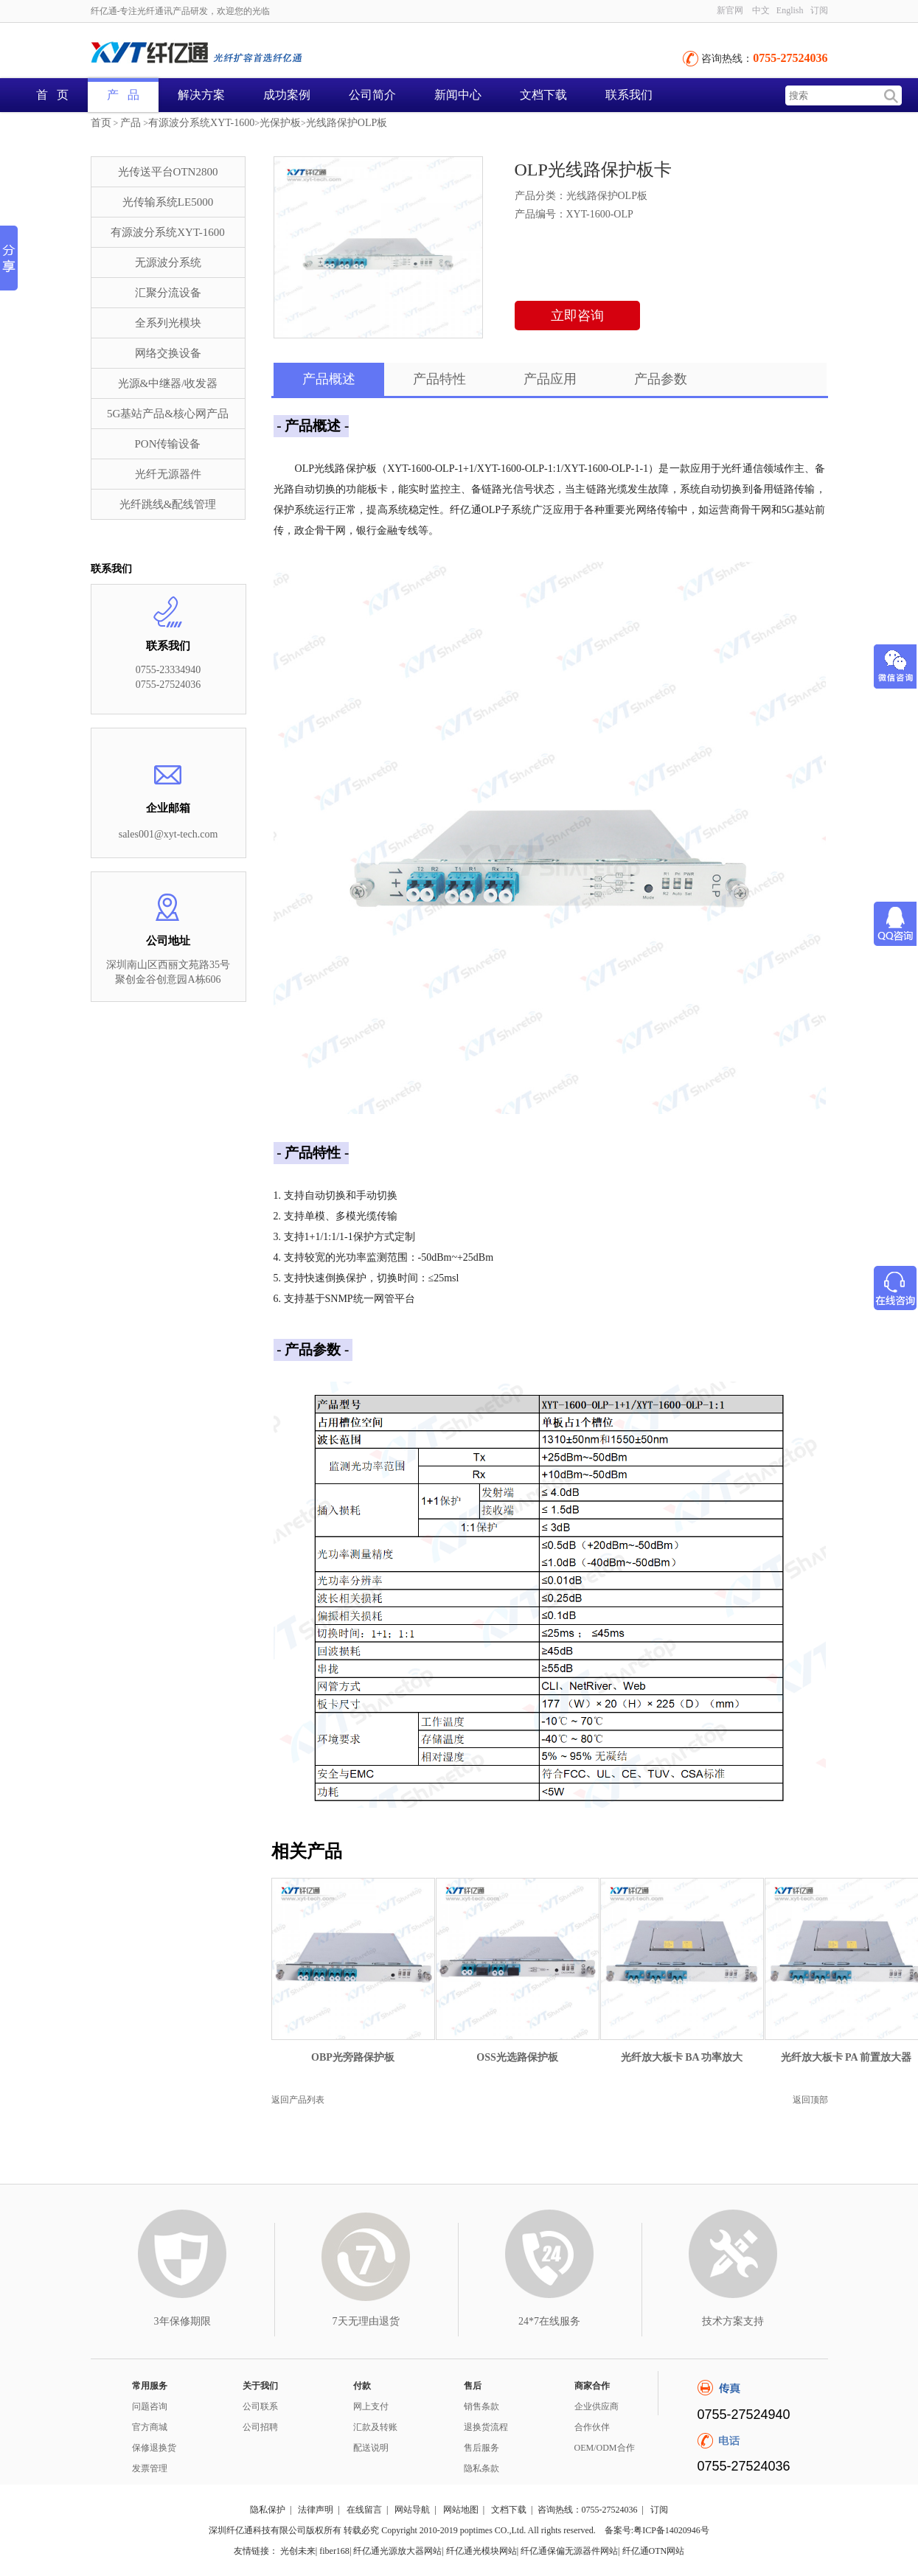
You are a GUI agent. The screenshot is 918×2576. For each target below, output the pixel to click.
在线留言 (364, 2509)
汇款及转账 (375, 2427)
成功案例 (286, 94)
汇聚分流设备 (168, 293)
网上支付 (371, 2406)
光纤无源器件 (168, 474)
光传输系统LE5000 (167, 202)
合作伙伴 (592, 2427)
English (790, 10)
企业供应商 (596, 2406)
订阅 (819, 10)
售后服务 (481, 2448)
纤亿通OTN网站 (653, 2551)
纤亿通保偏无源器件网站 (569, 2551)
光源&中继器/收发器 (168, 383)
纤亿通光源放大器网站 (397, 2551)
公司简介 (372, 94)
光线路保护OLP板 (346, 122)
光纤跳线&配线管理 (168, 504)
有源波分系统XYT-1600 (201, 122)
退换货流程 (486, 2427)
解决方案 (201, 94)
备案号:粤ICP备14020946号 (657, 2530)
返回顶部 (810, 2100)
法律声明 (315, 2509)
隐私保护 (267, 2509)
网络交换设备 (168, 353)
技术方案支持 (733, 2321)
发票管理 (149, 2468)
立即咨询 (577, 315)
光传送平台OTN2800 (168, 172)
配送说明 (371, 2448)
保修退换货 (154, 2448)
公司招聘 (260, 2427)
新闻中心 (457, 94)
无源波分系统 (168, 262)
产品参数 (660, 379)
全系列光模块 (168, 323)
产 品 (123, 94)
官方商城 (149, 2427)
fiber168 (334, 2551)
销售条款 (481, 2406)
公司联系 (260, 2406)
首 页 (52, 94)
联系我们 (629, 94)
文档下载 (543, 94)
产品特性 (439, 379)
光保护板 (280, 122)
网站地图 (461, 2509)
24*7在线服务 (549, 2321)
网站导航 (412, 2509)
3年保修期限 (182, 2321)
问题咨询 (149, 2406)
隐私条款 (481, 2468)
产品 (130, 122)
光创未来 (298, 2551)
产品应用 (550, 379)
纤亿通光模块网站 (481, 2551)
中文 (761, 10)
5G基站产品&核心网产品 (168, 414)
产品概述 (328, 379)
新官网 (730, 10)
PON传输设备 (167, 444)
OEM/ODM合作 (604, 2448)
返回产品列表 (297, 2100)
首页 (101, 122)
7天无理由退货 (366, 2321)
